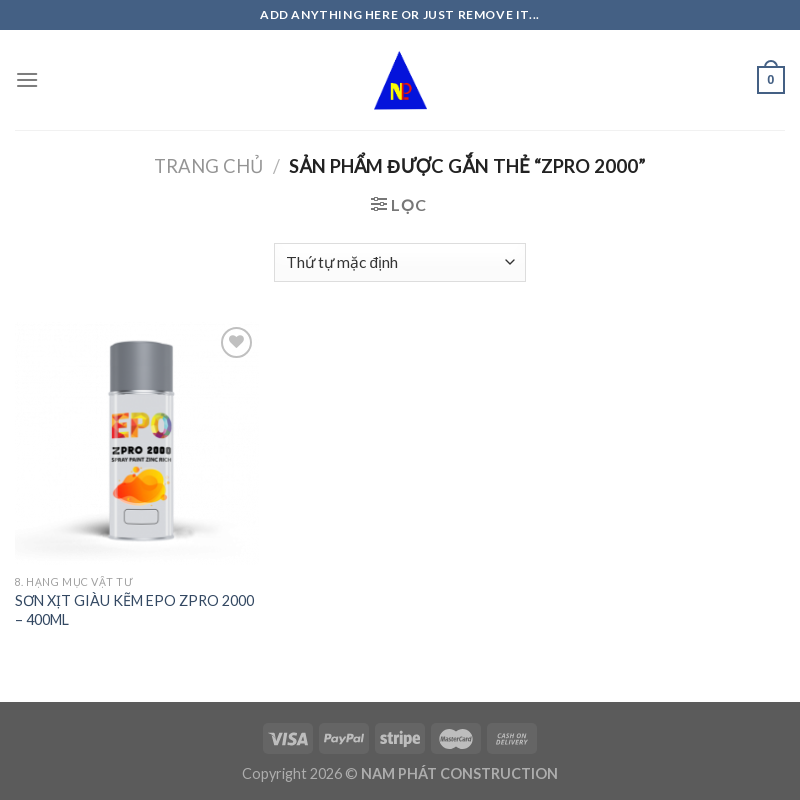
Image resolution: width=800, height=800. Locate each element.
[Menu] (27, 79)
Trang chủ (208, 166)
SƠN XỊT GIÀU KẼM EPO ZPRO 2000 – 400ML (134, 610)
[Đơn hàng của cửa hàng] (400, 262)
